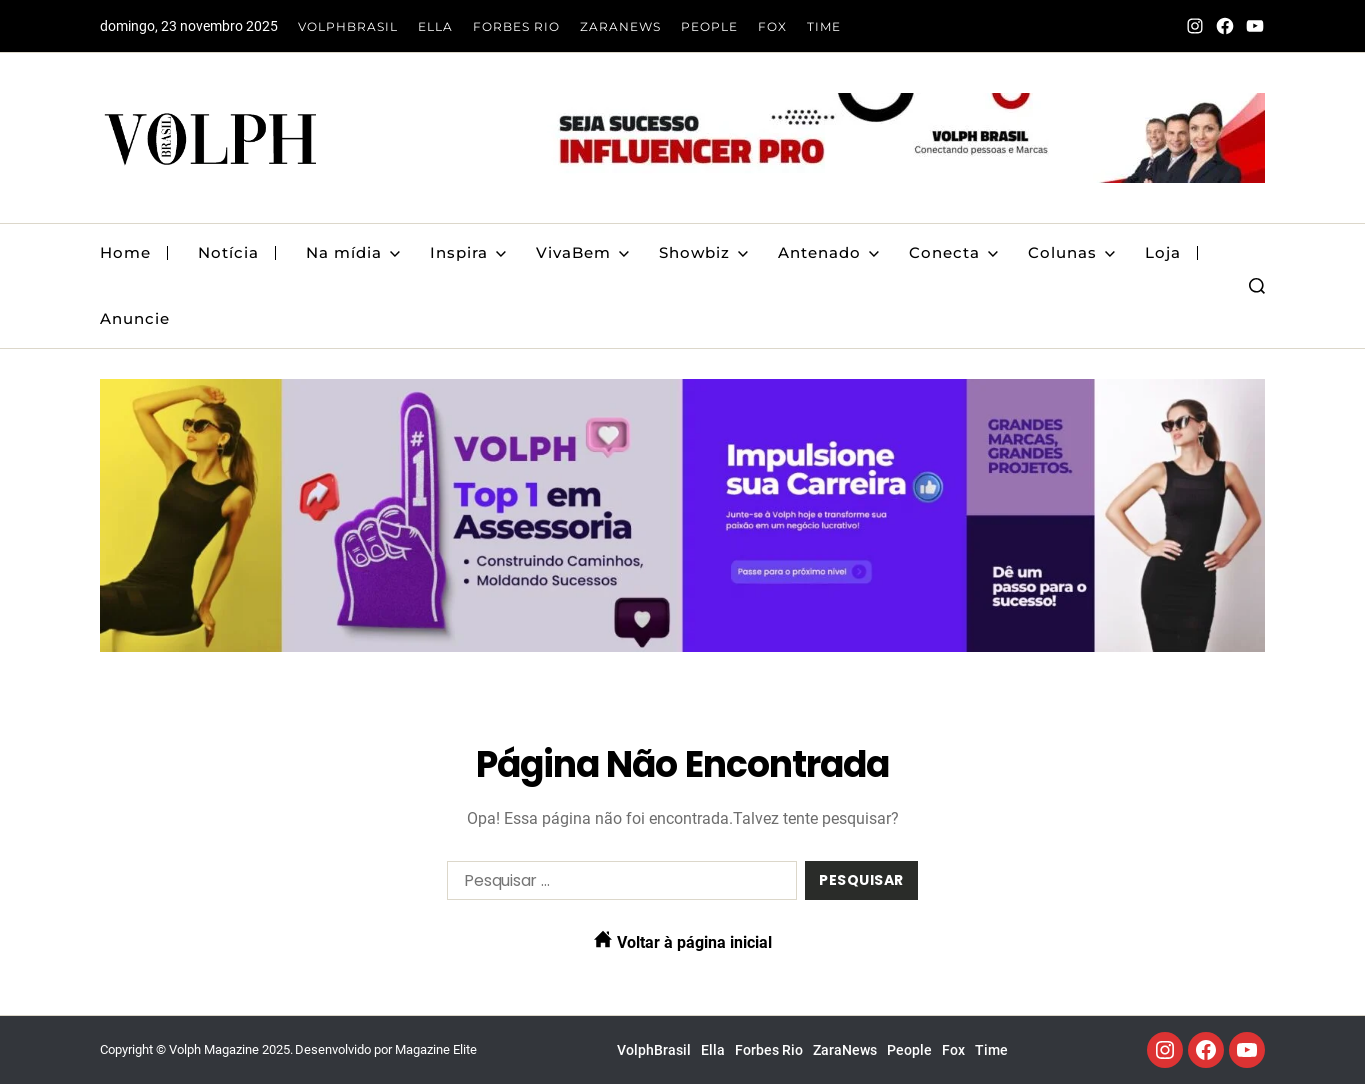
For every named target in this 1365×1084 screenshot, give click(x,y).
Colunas (1071, 252)
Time (824, 26)
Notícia (228, 252)
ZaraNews (620, 26)
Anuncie (135, 318)
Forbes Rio (516, 26)
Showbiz (703, 252)
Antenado (828, 252)
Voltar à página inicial (683, 941)
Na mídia (353, 252)
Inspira (468, 252)
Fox (772, 26)
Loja (1163, 252)
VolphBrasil (348, 26)
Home (125, 252)
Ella (435, 26)
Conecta (953, 252)
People (709, 26)
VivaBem (582, 252)
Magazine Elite (436, 1049)
